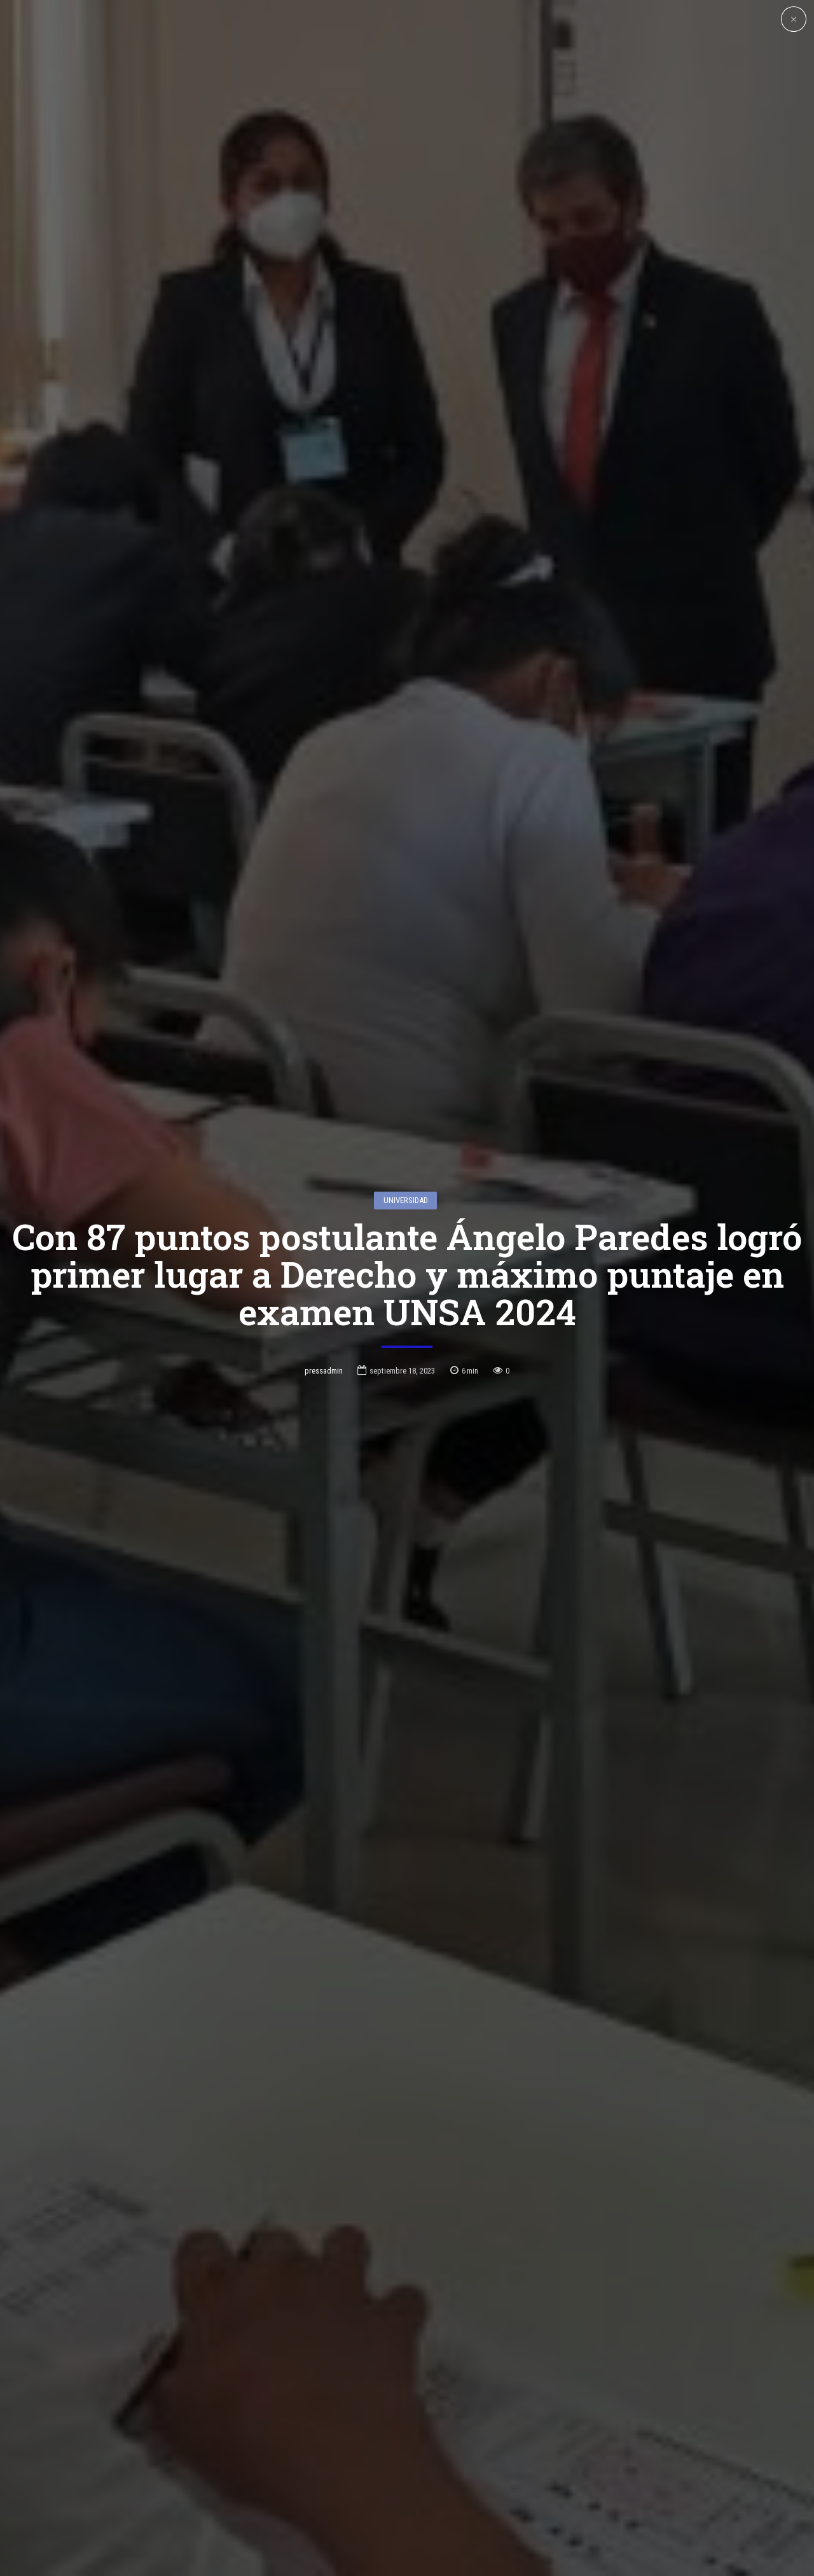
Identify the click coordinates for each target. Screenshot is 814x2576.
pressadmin (324, 1323)
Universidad (405, 1153)
